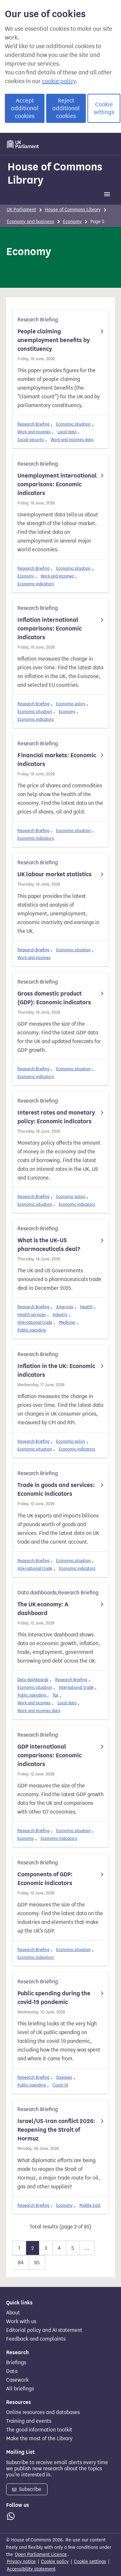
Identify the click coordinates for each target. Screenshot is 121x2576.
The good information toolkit (39, 2430)
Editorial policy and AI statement (44, 2330)
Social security (30, 439)
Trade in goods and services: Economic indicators (56, 1489)
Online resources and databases (43, 2412)
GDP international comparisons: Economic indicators (49, 1755)
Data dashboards (32, 1679)
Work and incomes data (72, 439)
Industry (60, 1314)
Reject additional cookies (66, 108)
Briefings (16, 2363)
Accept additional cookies (24, 108)
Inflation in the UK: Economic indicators (56, 1370)
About (13, 2313)
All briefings (20, 2389)
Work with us (21, 2321)
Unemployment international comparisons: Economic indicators (57, 484)
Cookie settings (104, 108)
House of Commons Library (54, 173)
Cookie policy (55, 2561)
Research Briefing (33, 424)
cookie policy (59, 81)
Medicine (67, 1322)
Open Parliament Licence (41, 2554)
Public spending (31, 1330)
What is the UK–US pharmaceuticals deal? (48, 1245)
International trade (34, 1322)
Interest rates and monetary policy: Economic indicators (56, 1117)
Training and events (28, 2421)
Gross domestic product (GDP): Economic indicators (54, 998)
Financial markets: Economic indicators (56, 760)
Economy (72, 221)
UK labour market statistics (54, 874)
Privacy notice (21, 2561)
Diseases (64, 2077)
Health (86, 1306)
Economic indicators (35, 583)
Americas (64, 1306)
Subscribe (27, 2489)
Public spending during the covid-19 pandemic (53, 1998)
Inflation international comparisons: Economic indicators (49, 628)
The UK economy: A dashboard (42, 1609)
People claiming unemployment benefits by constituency (53, 340)
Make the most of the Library (39, 2438)
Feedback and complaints (36, 2339)
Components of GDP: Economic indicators (45, 1879)
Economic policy (70, 703)
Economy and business (30, 221)
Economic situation (73, 424)
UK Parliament (21, 209)
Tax (55, 1695)
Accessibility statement (31, 2569)
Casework (17, 2380)
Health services (31, 1314)
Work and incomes (34, 431)
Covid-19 (60, 2085)
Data (11, 2371)
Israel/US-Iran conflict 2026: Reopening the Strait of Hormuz (56, 2130)
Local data (66, 431)
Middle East (90, 2205)
